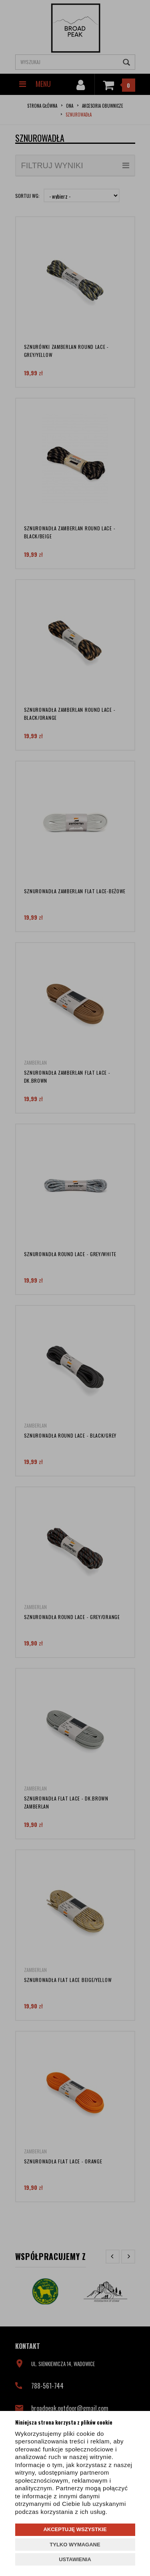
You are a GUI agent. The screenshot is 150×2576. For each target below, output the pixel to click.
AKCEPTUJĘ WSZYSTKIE (74, 2529)
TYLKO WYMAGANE (75, 2545)
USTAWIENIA (75, 2559)
